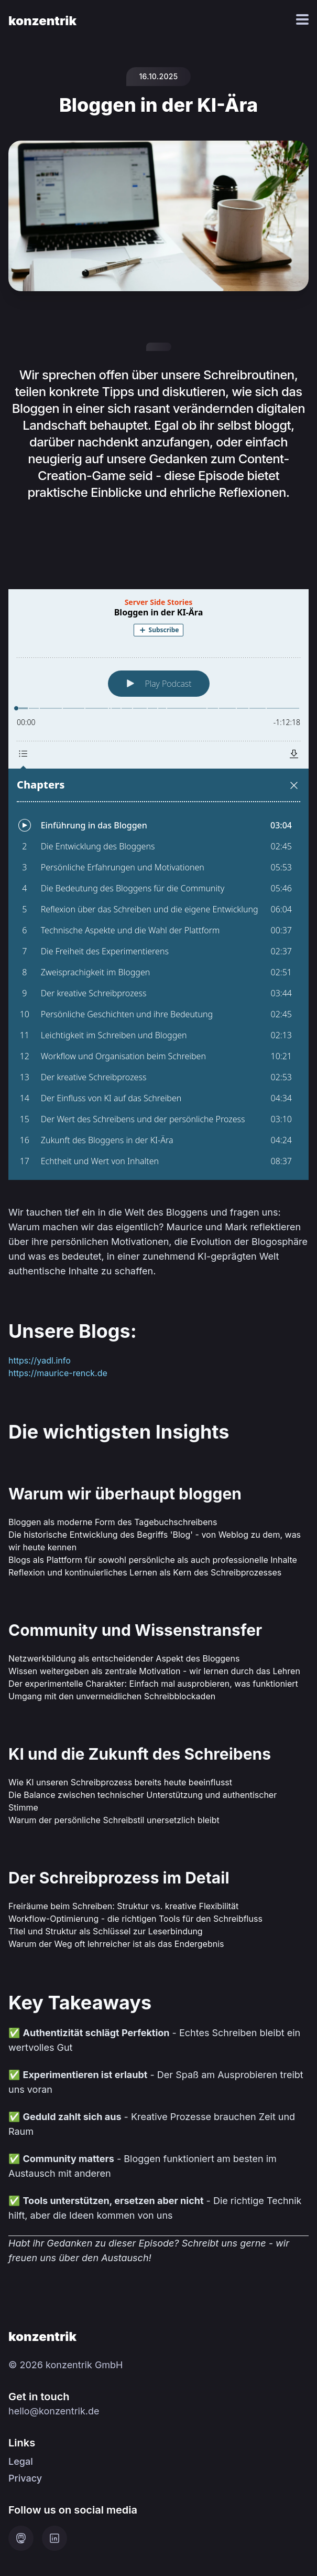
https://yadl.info (39, 1360)
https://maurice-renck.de (57, 1373)
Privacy (25, 2478)
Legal (20, 2461)
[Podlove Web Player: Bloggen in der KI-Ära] (158, 884)
